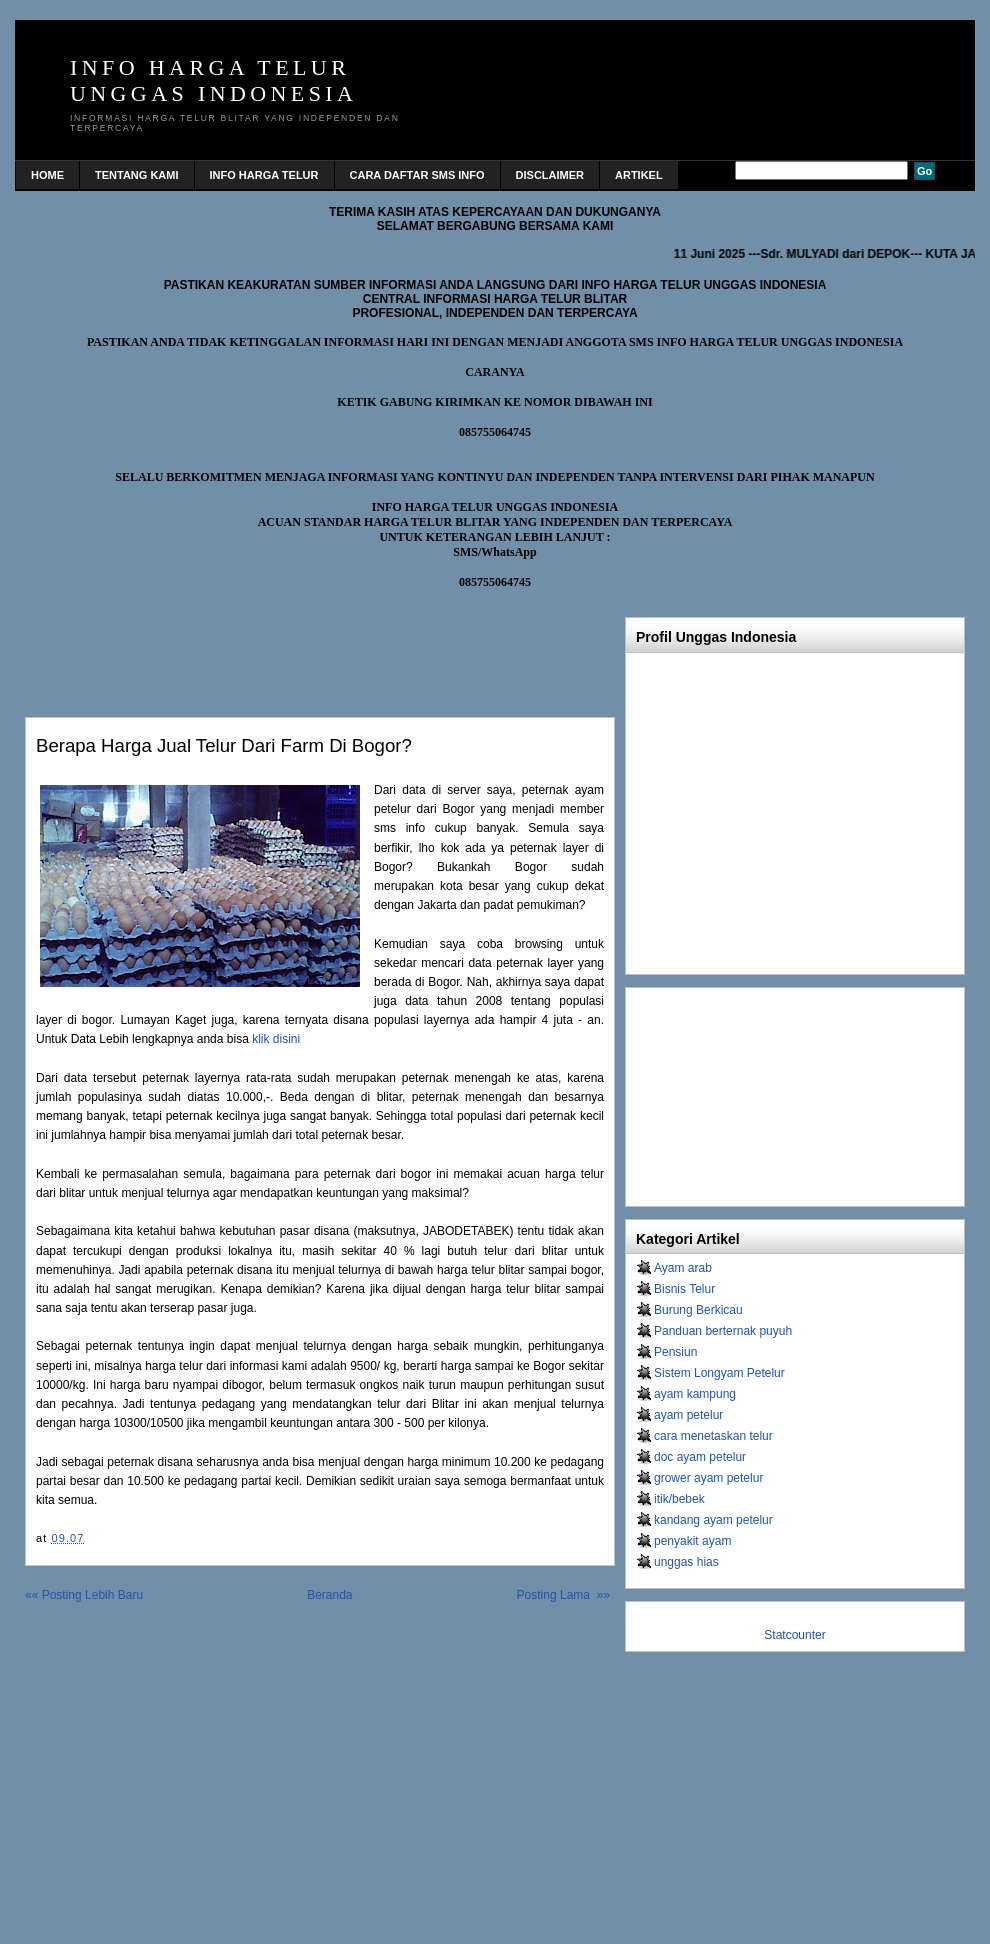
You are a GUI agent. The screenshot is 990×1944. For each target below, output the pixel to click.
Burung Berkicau (698, 1310)
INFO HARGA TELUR (264, 175)
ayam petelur (688, 1415)
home (47, 175)
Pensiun (675, 1352)
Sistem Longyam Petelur (719, 1373)
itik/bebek (679, 1499)
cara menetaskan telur (713, 1436)
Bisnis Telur (684, 1289)
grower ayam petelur (708, 1478)
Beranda (329, 1595)
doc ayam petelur (700, 1457)
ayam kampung (695, 1394)
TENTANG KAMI (137, 175)
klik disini (276, 1039)
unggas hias (686, 1562)
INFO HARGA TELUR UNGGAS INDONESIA (213, 80)
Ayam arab (683, 1268)
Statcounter (794, 1635)
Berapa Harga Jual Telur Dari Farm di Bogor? (224, 745)
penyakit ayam (692, 1541)
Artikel (639, 175)
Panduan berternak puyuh (723, 1331)
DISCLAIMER (550, 175)
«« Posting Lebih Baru (84, 1595)
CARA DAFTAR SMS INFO (417, 175)
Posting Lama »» (563, 1595)
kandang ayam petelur (713, 1520)
